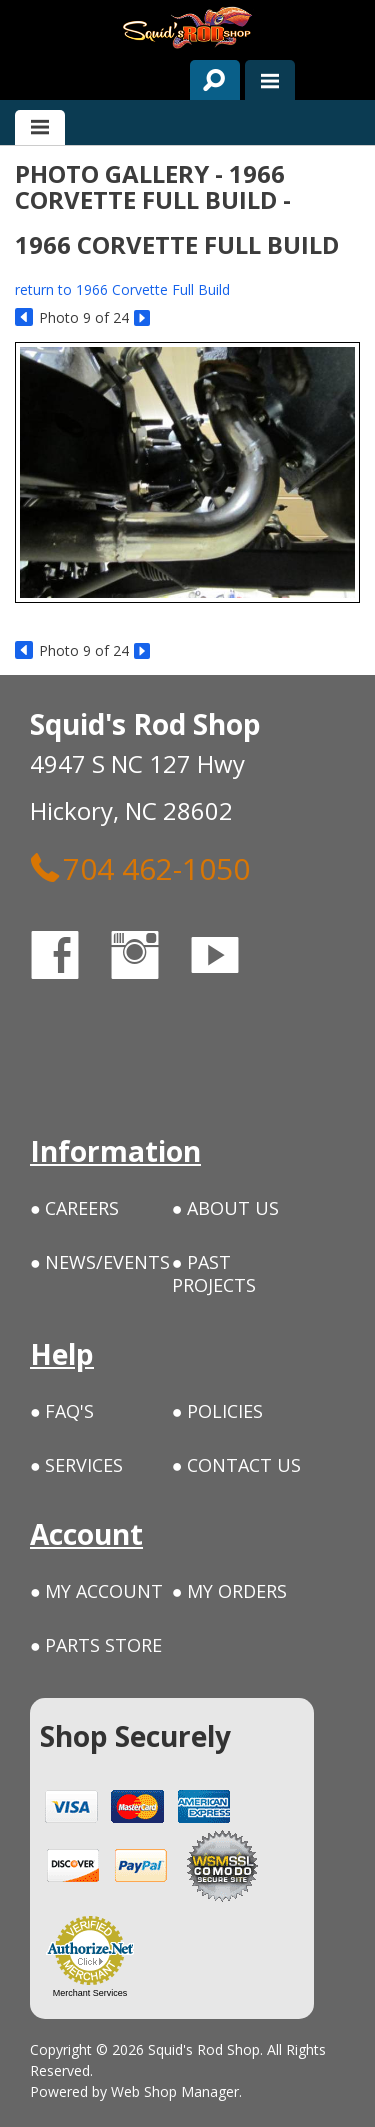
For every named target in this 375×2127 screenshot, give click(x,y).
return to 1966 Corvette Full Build (122, 289)
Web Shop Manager (175, 2091)
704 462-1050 (140, 868)
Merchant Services (90, 1993)
